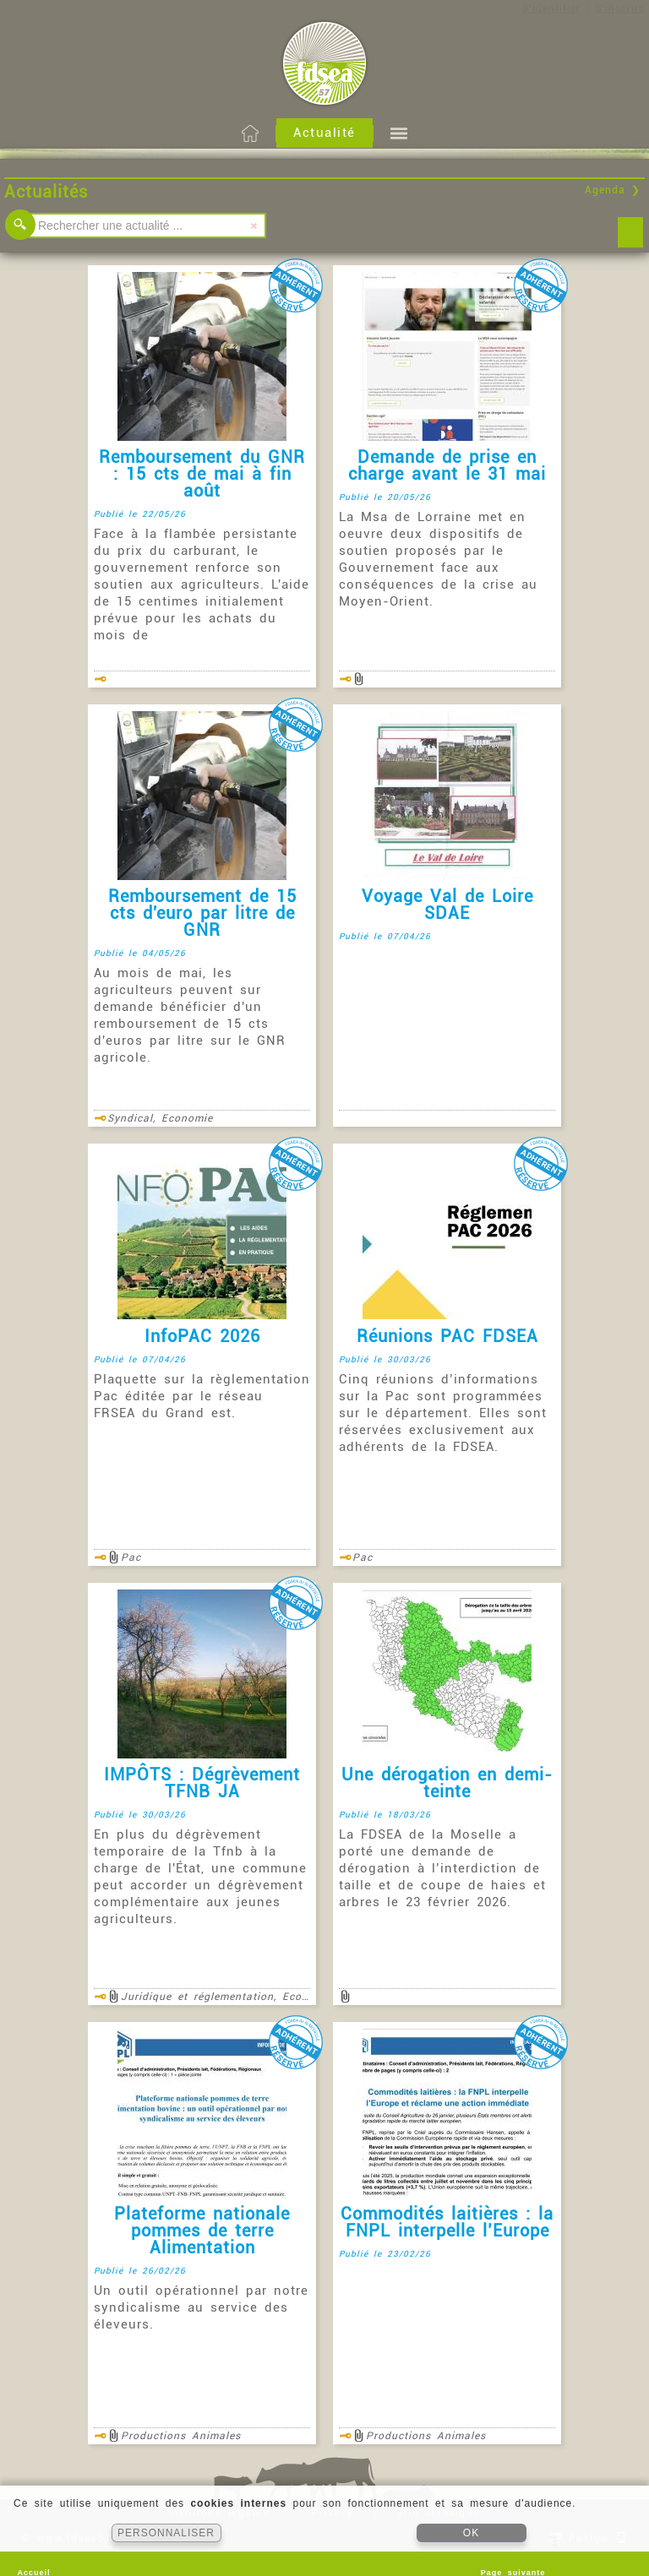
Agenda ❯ (613, 190)
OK (471, 2533)
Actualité (324, 132)
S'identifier (551, 8)
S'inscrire (620, 8)
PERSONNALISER (166, 2533)
